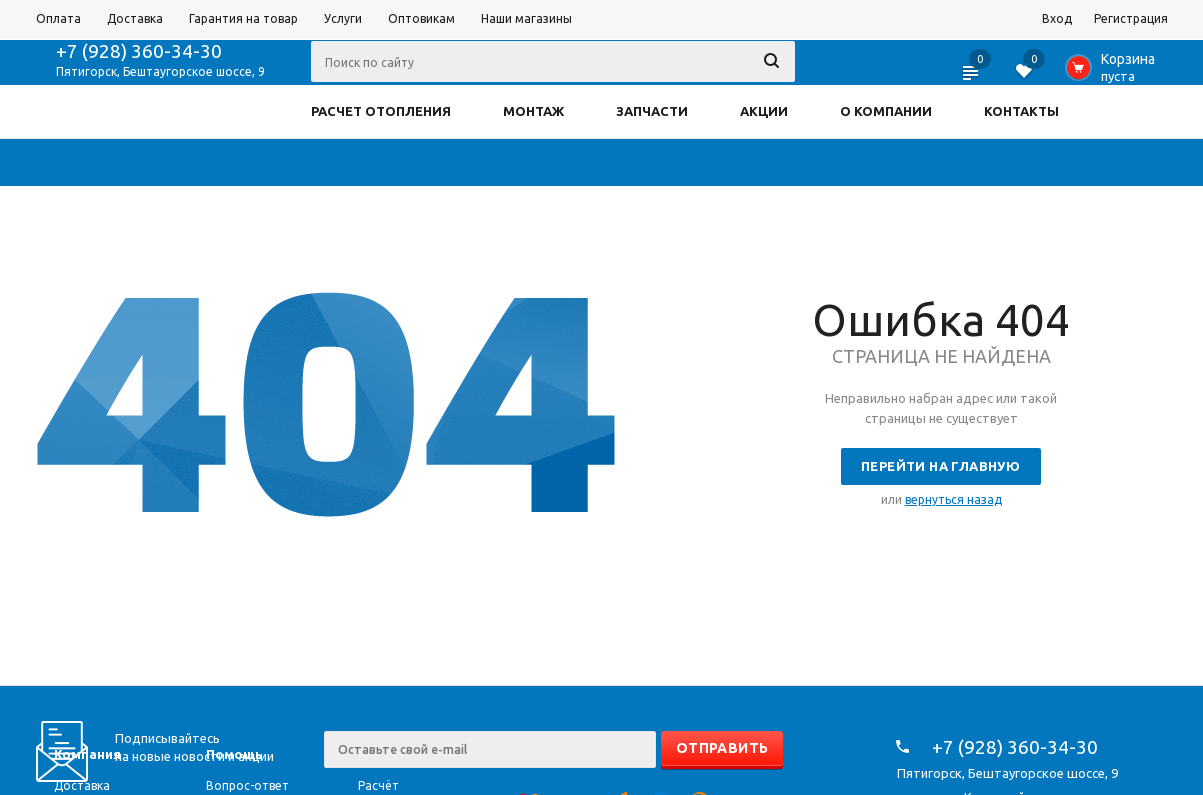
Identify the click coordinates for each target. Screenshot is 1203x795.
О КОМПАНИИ (886, 111)
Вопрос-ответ (247, 785)
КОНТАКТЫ (1021, 111)
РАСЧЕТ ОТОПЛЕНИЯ (381, 111)
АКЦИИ (764, 111)
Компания (87, 754)
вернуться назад (953, 499)
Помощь (234, 754)
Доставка (82, 785)
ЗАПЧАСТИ (652, 111)
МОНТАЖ (533, 111)
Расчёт (378, 785)
